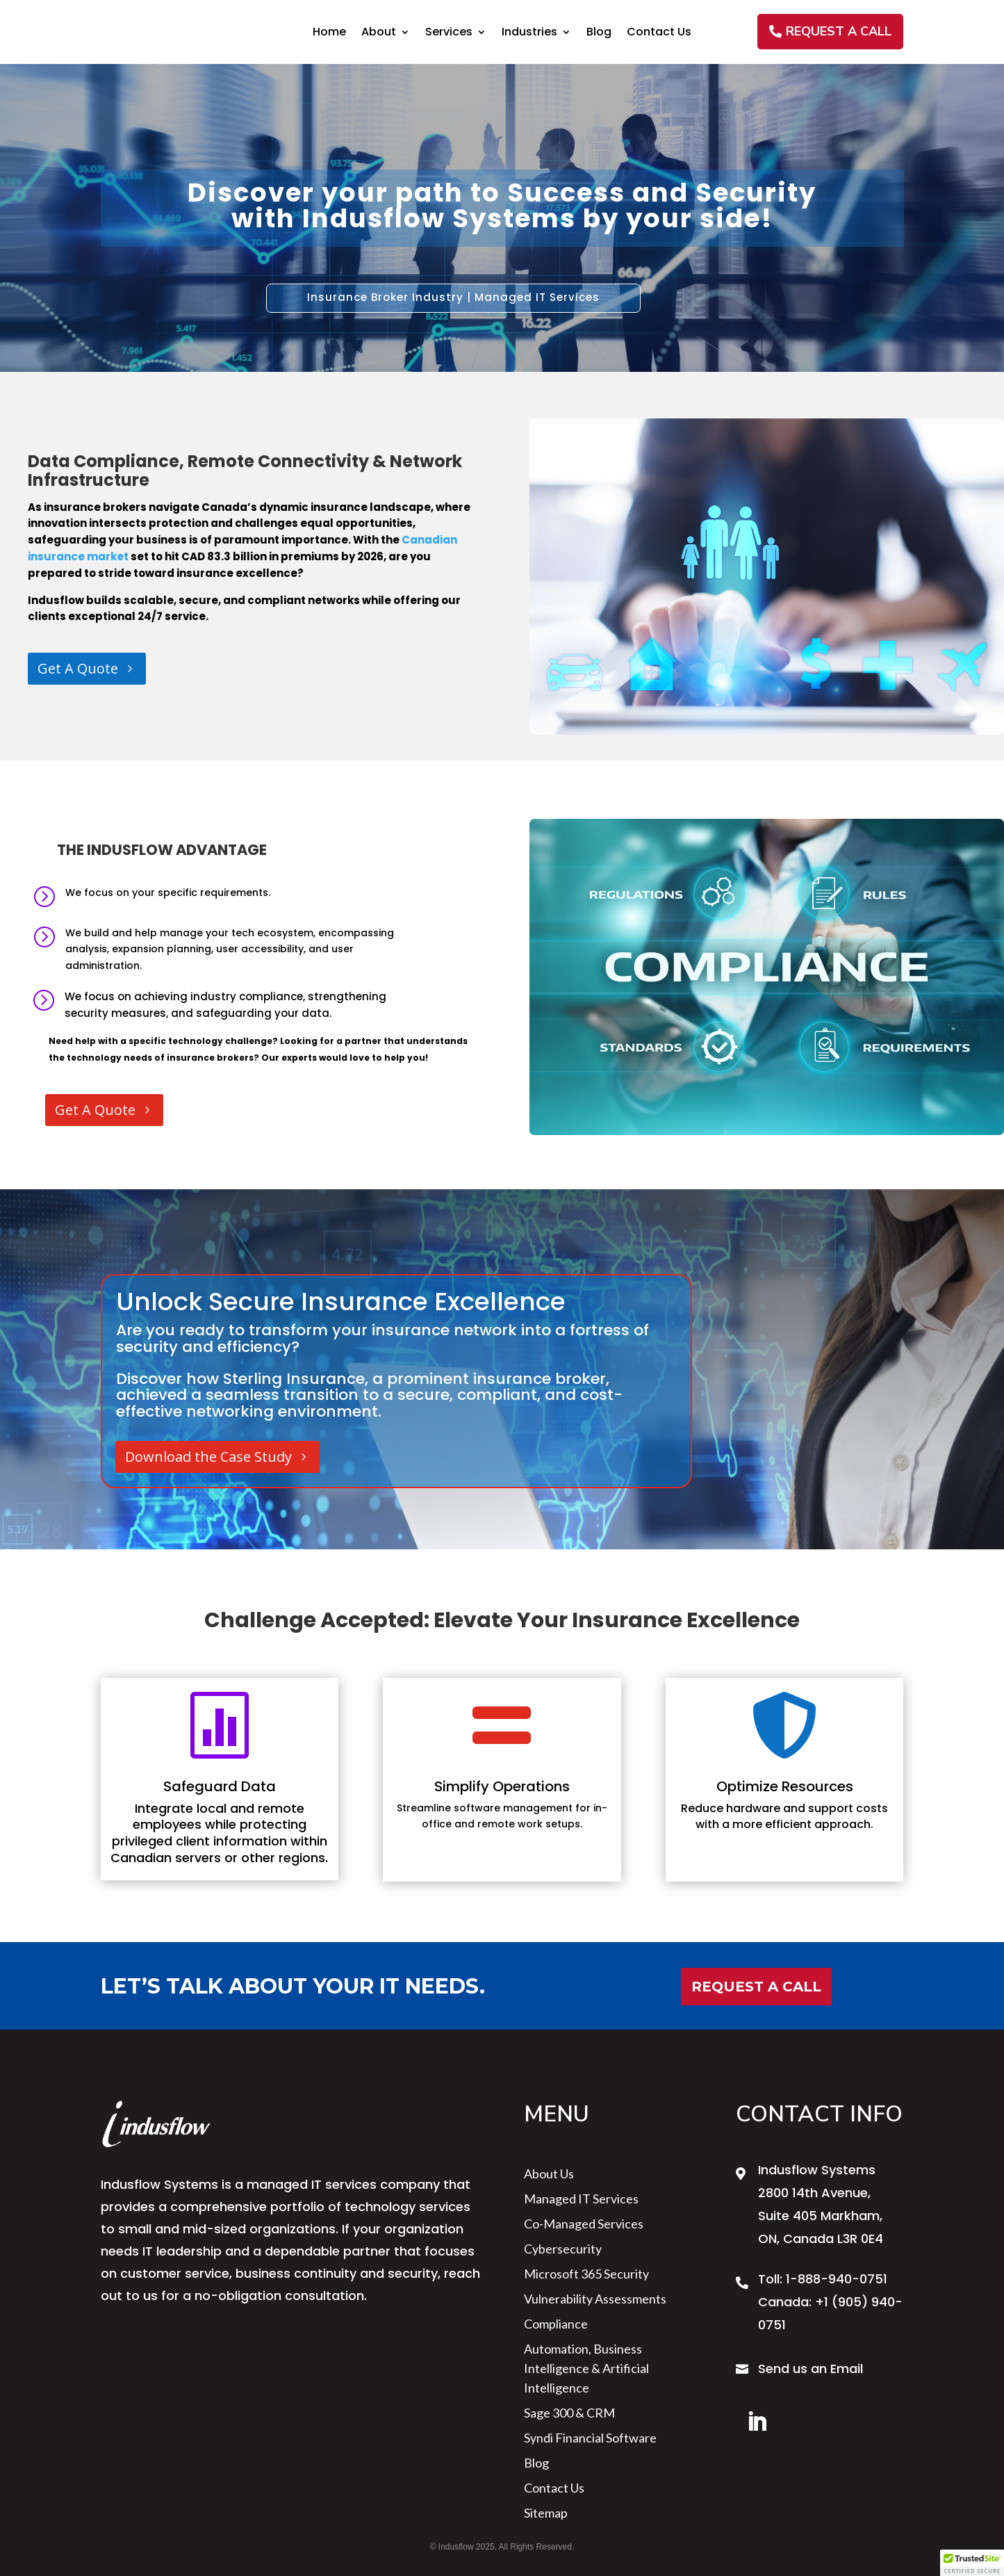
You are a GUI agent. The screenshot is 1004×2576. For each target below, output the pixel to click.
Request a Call (756, 1986)
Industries (529, 33)
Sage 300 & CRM (569, 2412)
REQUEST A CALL (838, 31)
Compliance (556, 2323)
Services (448, 33)
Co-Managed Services (583, 2223)
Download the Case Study (208, 1456)
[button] (972, 2563)
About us (549, 2173)
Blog (598, 33)
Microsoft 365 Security (586, 2273)
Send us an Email (810, 2368)
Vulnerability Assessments (595, 2298)
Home (329, 33)
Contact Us (659, 33)
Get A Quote (78, 668)
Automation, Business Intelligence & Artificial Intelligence (586, 2368)
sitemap (546, 2512)
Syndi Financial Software (590, 2437)
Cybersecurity (563, 2248)
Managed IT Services (581, 2198)
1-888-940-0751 (836, 2279)
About (378, 33)
